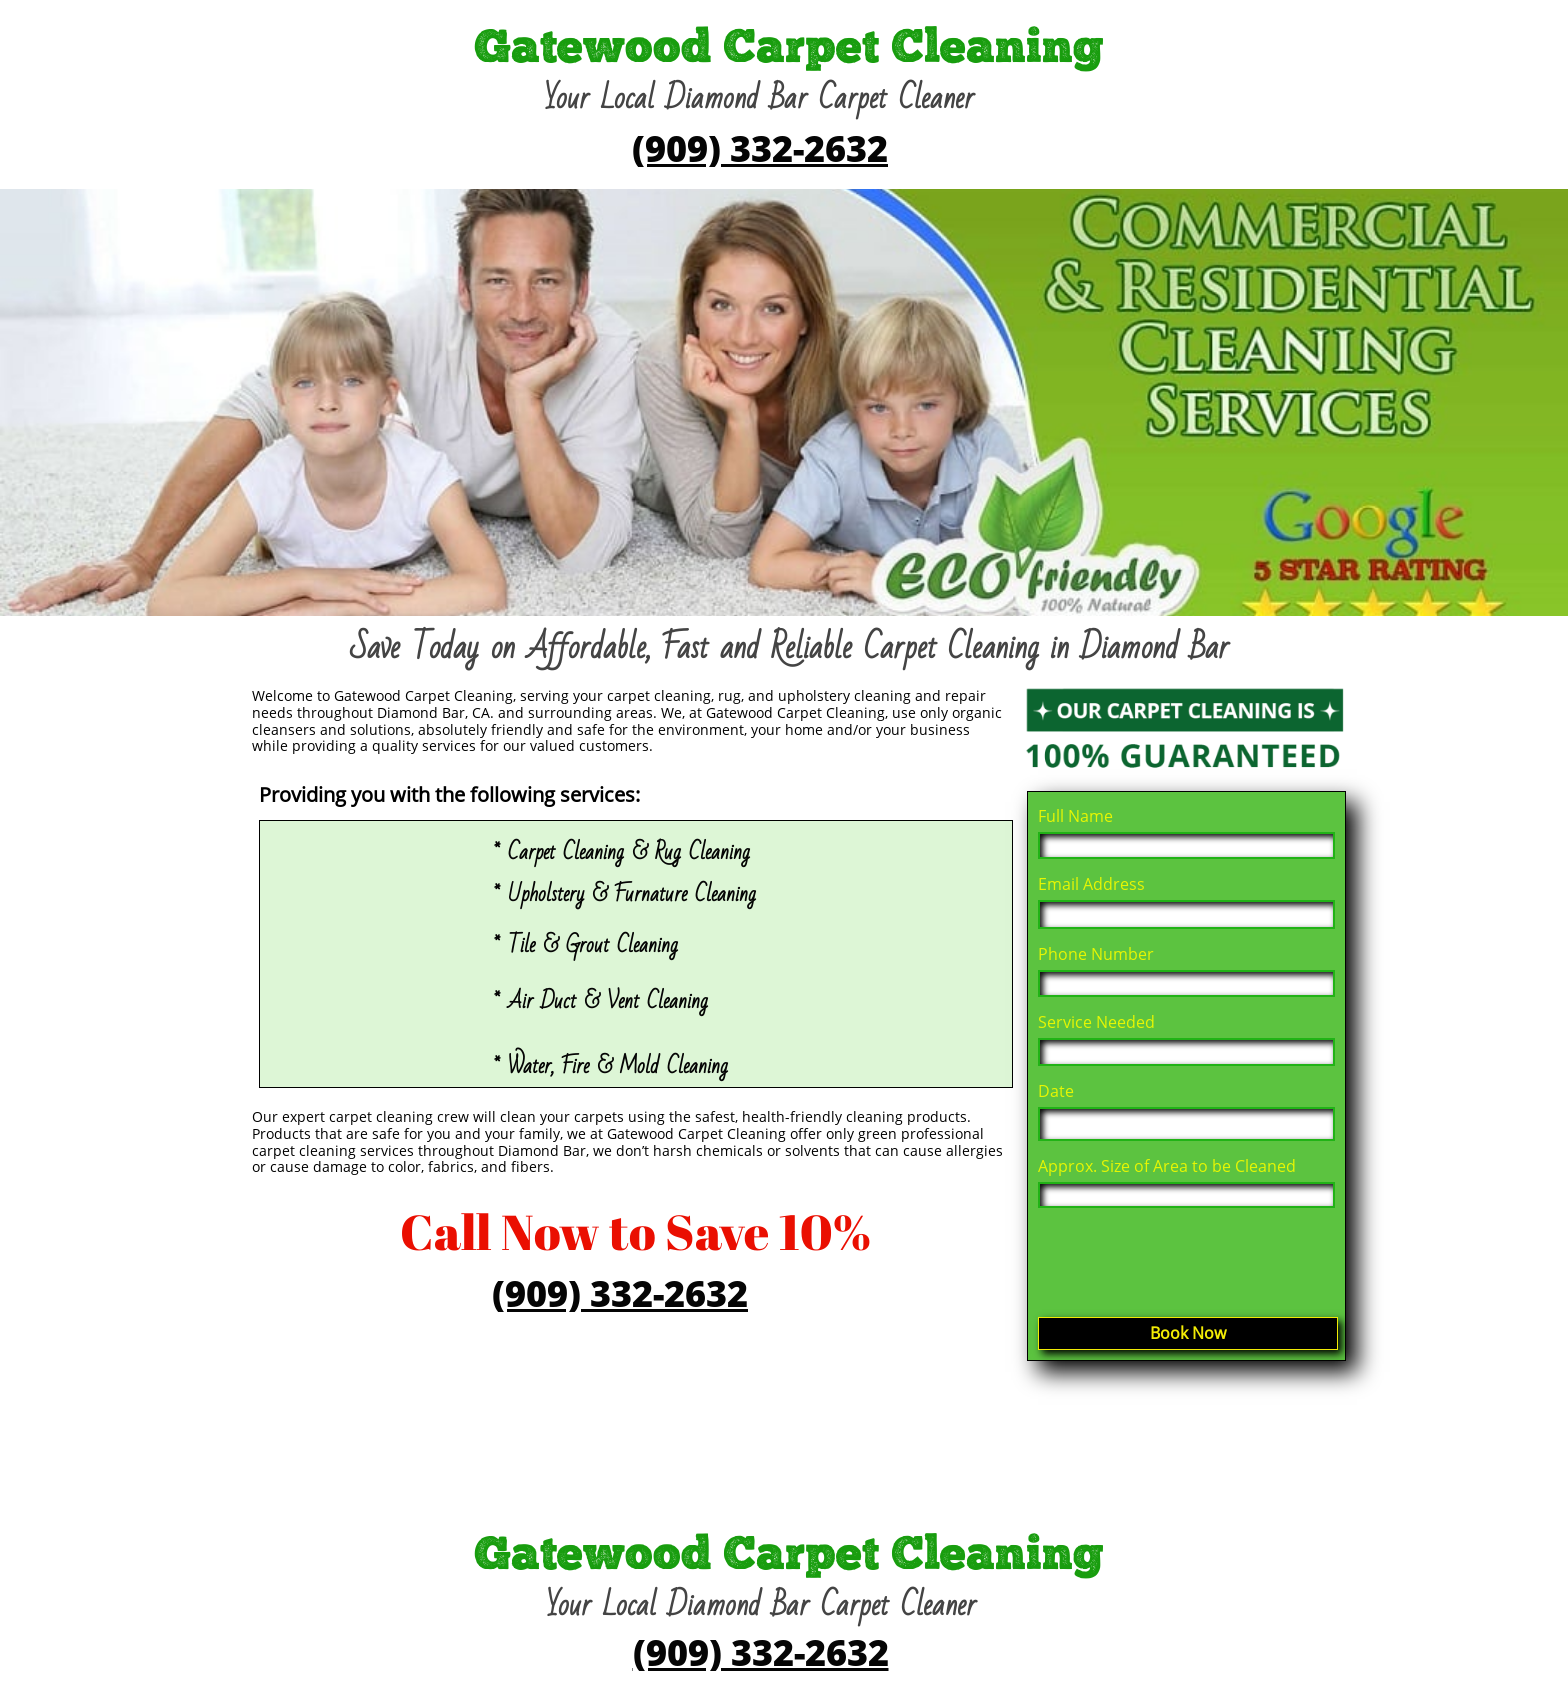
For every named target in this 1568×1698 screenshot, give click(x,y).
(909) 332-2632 (760, 148)
